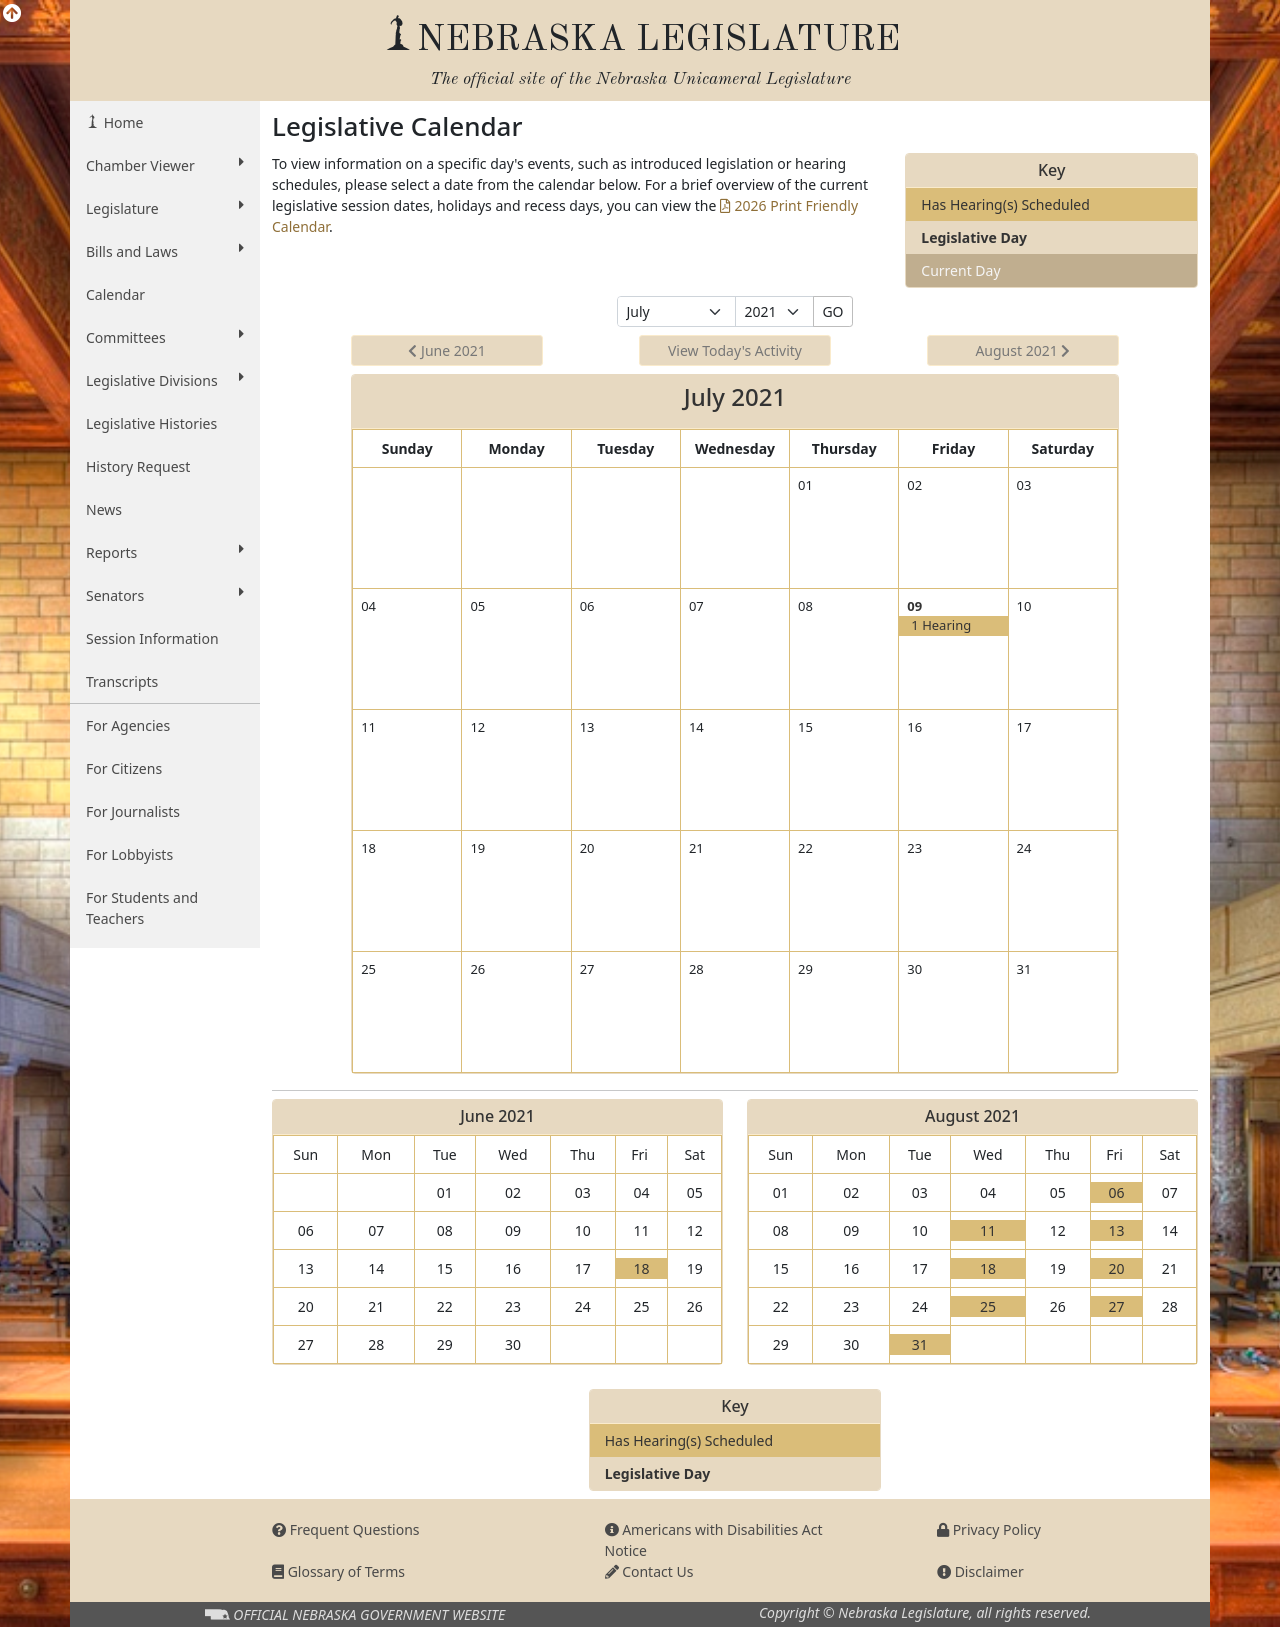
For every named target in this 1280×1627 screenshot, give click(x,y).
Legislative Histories (151, 423)
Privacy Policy (989, 1529)
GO (832, 311)
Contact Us (649, 1571)
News (104, 509)
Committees (165, 337)
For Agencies (128, 725)
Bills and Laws (165, 251)
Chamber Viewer (165, 165)
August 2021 (1022, 350)
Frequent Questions (346, 1529)
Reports (165, 552)
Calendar (115, 294)
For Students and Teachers (142, 908)
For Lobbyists (129, 854)
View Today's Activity (735, 350)
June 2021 (446, 350)
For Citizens (124, 768)
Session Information (152, 638)
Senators (165, 595)
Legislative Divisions (165, 380)
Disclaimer (980, 1571)
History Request (138, 466)
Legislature (165, 208)
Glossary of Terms (338, 1571)
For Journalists (133, 811)
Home (121, 122)
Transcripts (122, 681)
